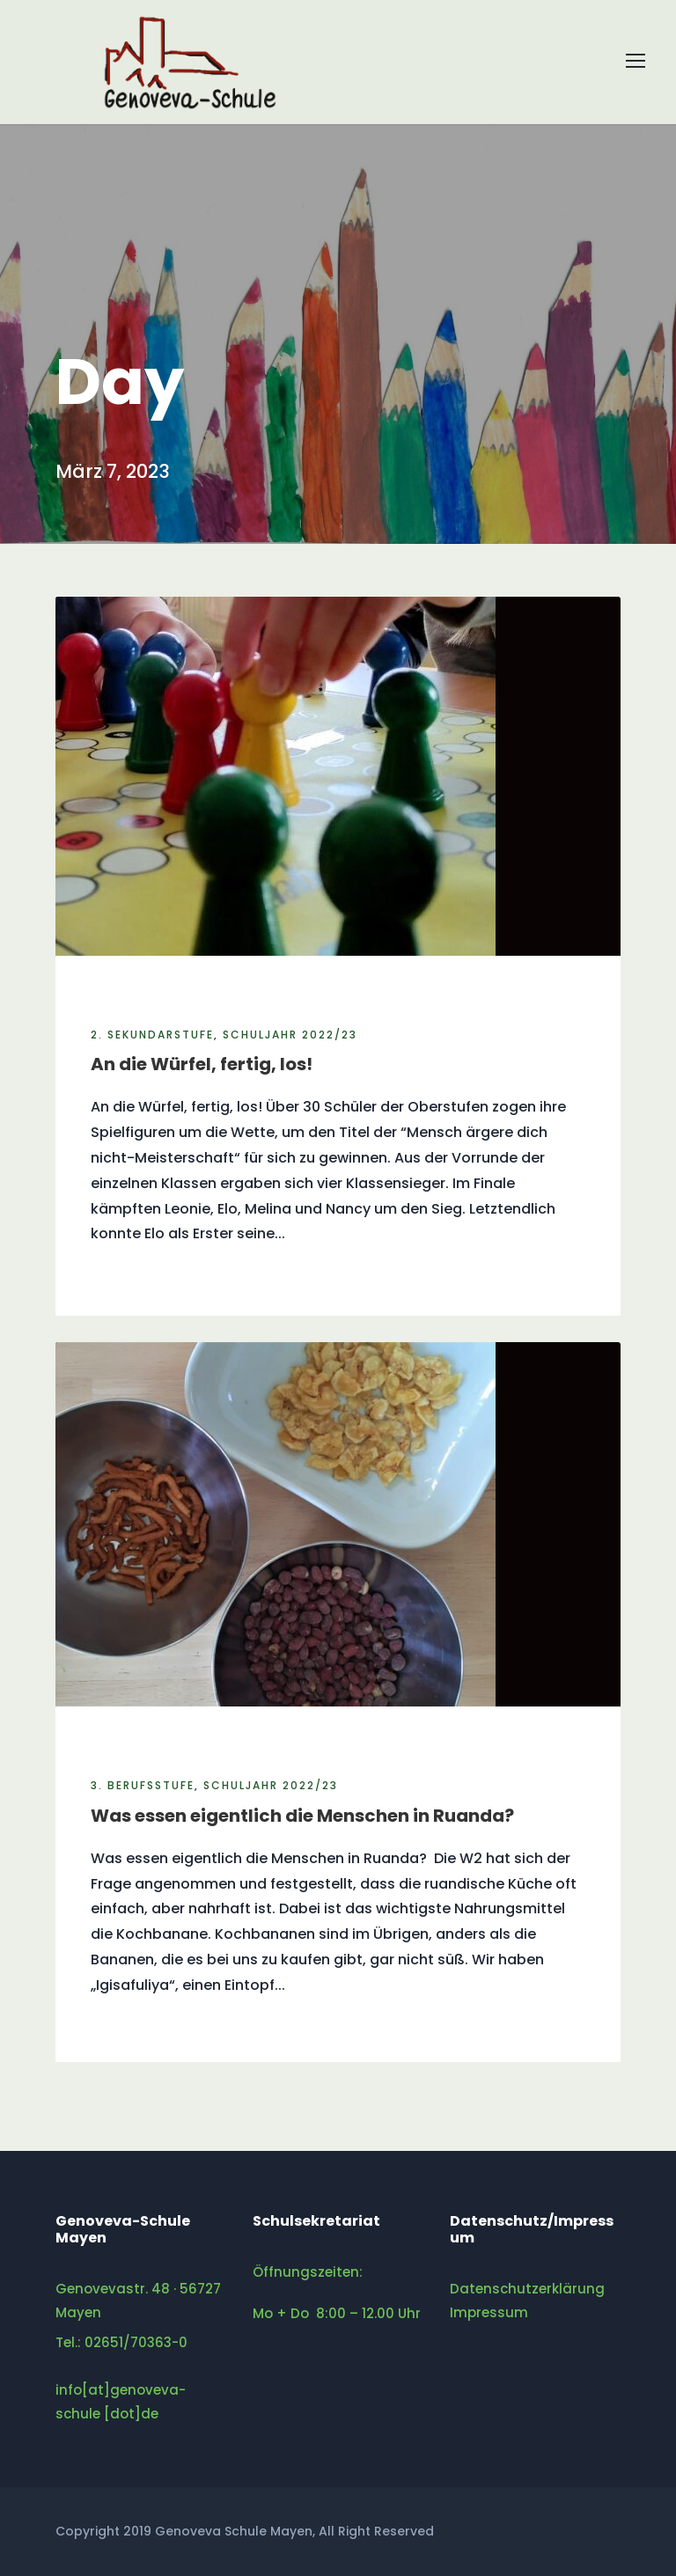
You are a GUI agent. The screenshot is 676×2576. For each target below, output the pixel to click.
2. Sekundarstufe (152, 1034)
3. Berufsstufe (143, 1785)
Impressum (489, 2312)
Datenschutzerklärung (527, 2288)
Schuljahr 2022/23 (290, 1034)
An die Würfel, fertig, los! (201, 1064)
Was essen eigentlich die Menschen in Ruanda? (302, 1815)
